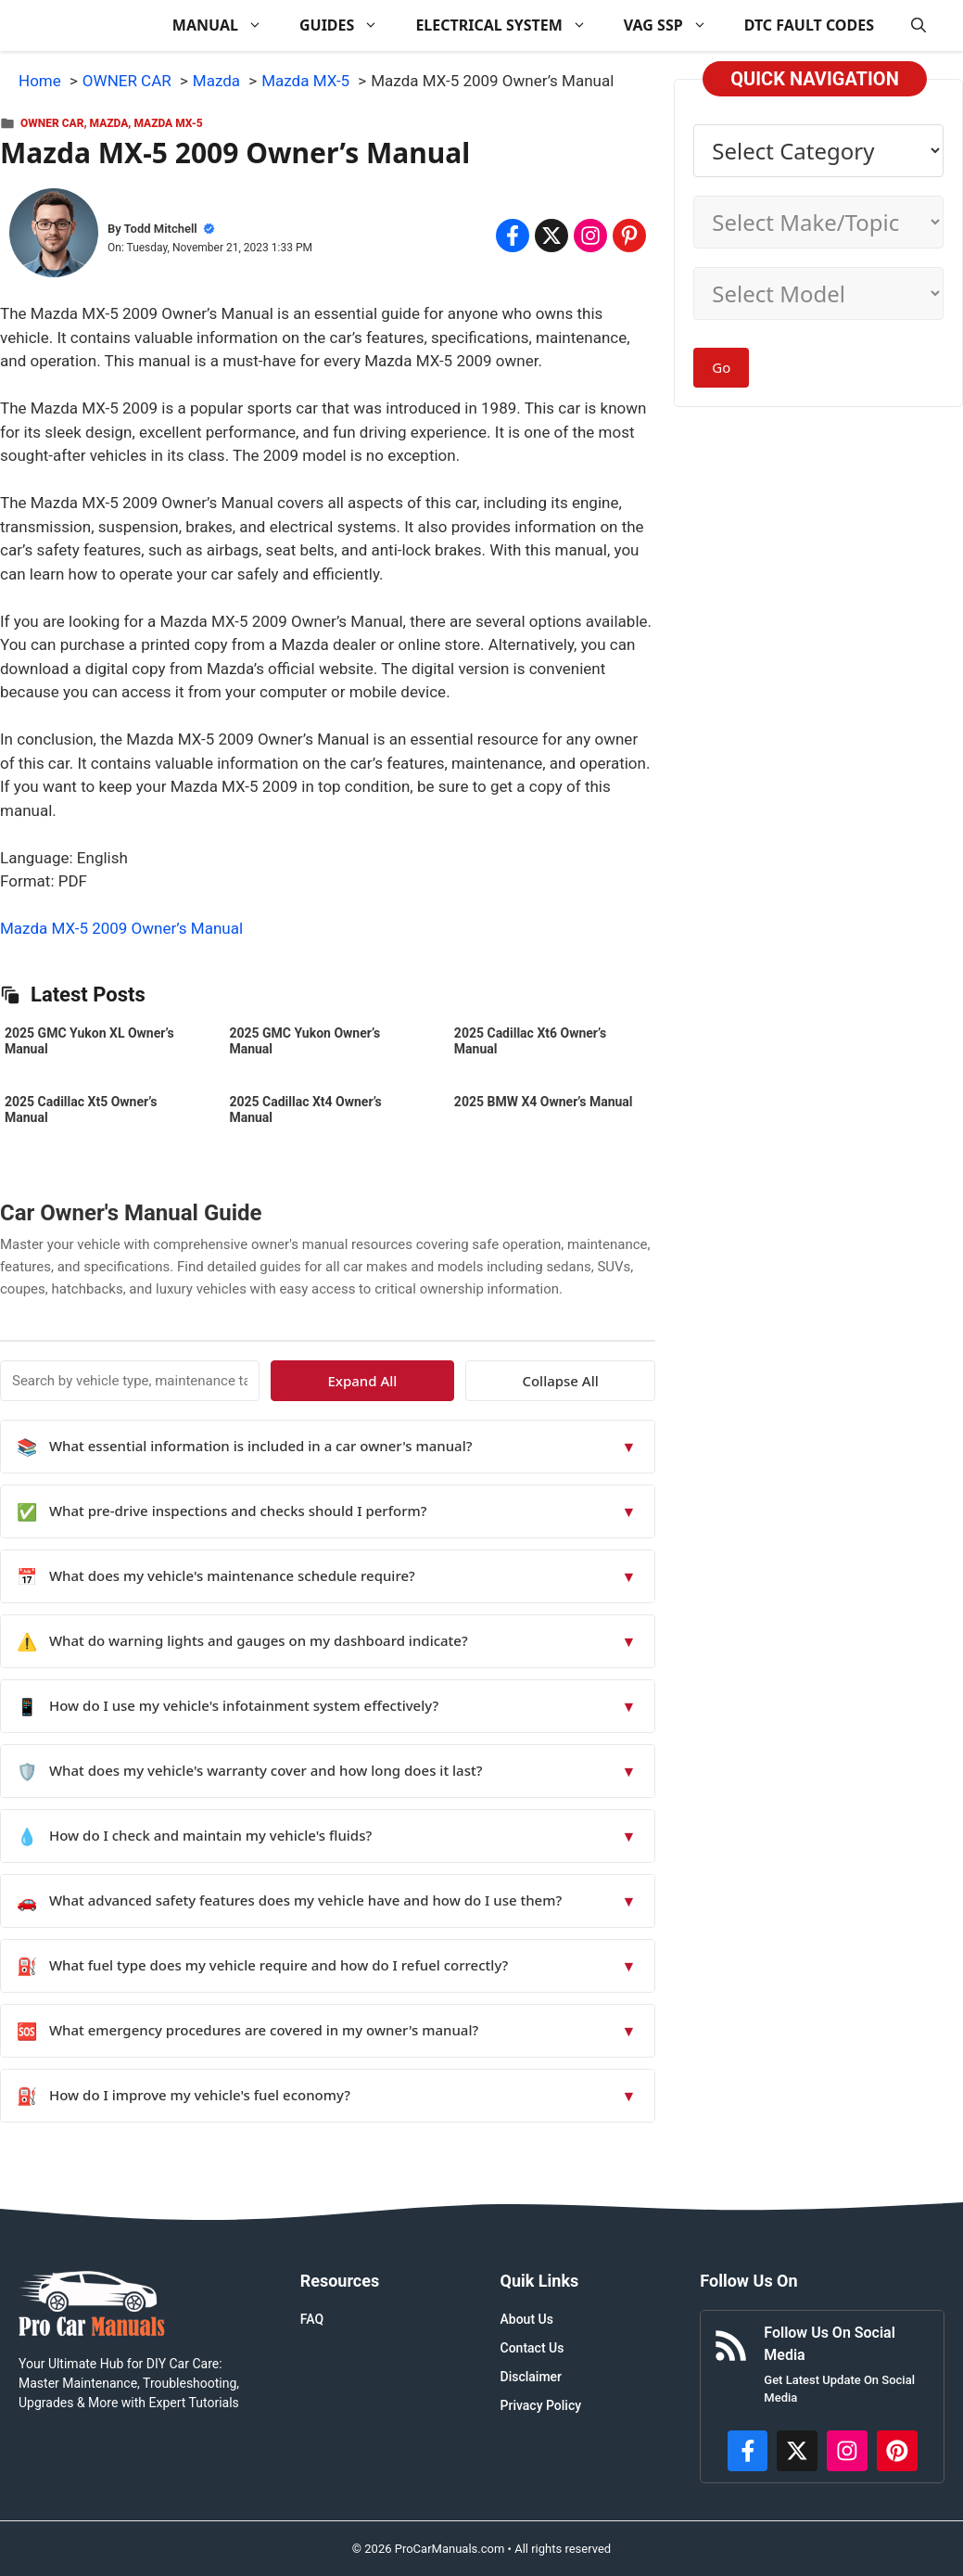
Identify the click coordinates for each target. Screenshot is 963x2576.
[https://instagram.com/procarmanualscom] (847, 2450)
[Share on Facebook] (512, 235)
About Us (527, 2319)
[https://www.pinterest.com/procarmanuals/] (897, 2450)
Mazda (109, 123)
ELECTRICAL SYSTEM (509, 25)
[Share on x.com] (551, 235)
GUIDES (348, 25)
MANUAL (226, 25)
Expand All (486, 1380)
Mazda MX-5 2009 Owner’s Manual (121, 928)
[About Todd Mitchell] (53, 236)
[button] (918, 25)
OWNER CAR (51, 123)
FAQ (311, 2319)
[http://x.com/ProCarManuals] (797, 2450)
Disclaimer (532, 2376)
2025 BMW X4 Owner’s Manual (543, 1101)
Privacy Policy (541, 2405)
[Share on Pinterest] (629, 235)
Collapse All (602, 1380)
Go (721, 367)
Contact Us (532, 2347)
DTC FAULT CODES (809, 25)
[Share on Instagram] (590, 235)
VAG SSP (675, 25)
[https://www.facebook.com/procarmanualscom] (748, 2450)
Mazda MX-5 (167, 123)
